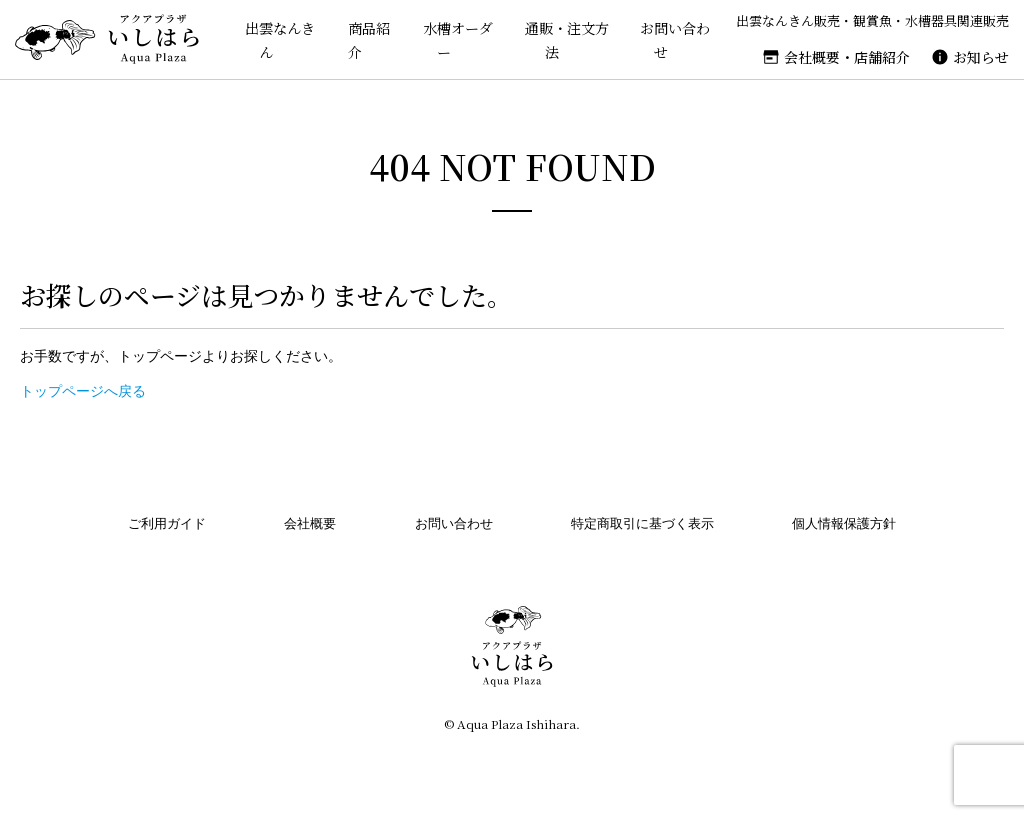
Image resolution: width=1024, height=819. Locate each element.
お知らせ (981, 57)
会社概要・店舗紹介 (847, 57)
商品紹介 (355, 39)
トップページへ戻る (83, 391)
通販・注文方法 (558, 39)
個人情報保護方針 (844, 523)
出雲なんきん (264, 39)
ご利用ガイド (167, 523)
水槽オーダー (445, 39)
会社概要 (310, 523)
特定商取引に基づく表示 (642, 523)
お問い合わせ (671, 39)
